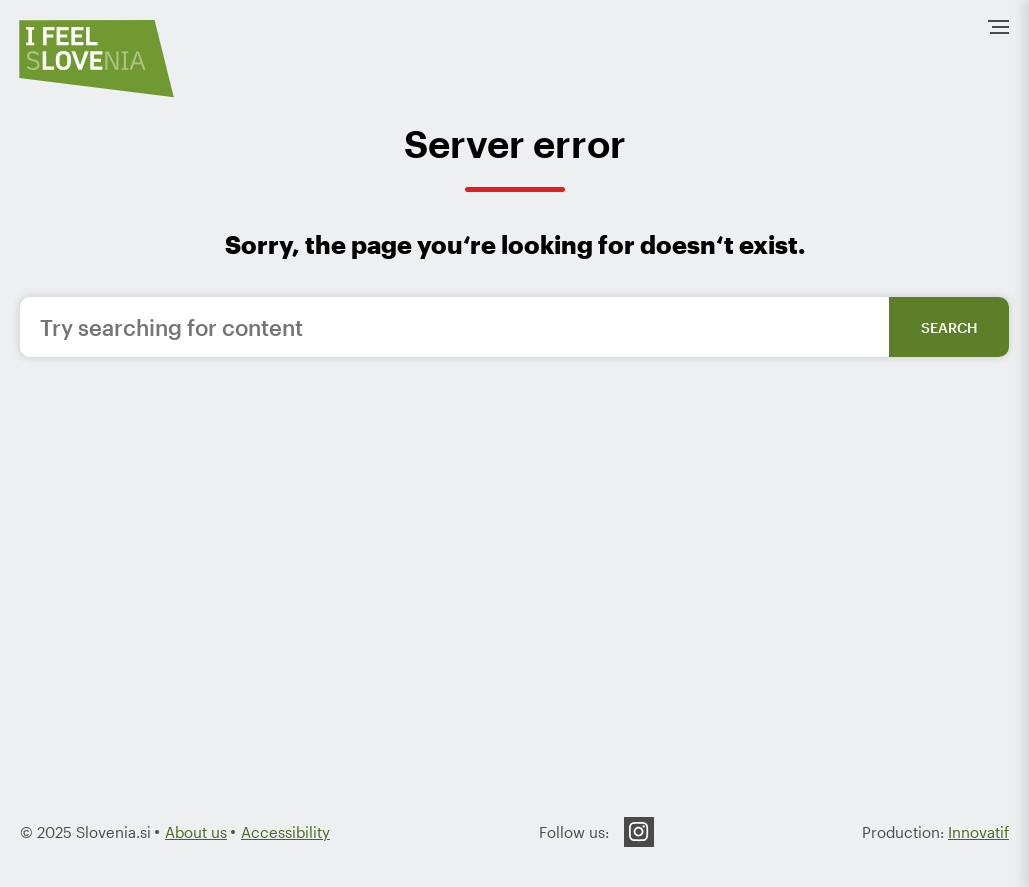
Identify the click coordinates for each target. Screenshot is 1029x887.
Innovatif (978, 832)
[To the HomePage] (97, 58)
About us (196, 832)
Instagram (639, 832)
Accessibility (285, 832)
